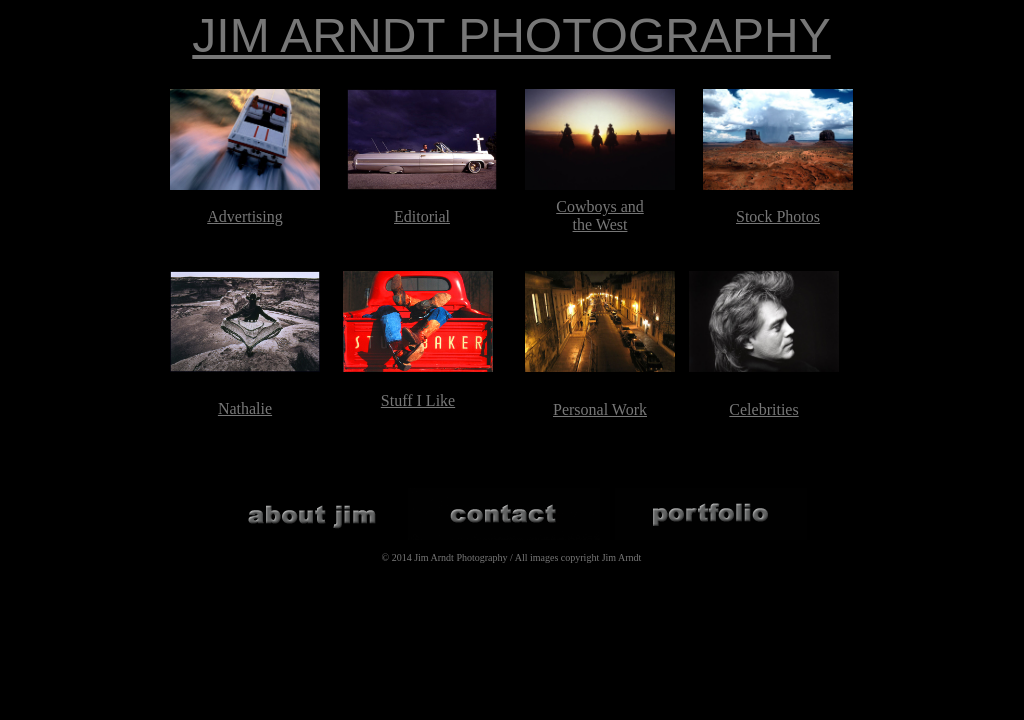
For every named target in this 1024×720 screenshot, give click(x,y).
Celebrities (763, 409)
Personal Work (600, 409)
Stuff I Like (418, 400)
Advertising (245, 216)
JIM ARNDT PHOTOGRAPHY (511, 35)
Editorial (422, 216)
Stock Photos (778, 216)
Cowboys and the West (600, 215)
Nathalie (245, 408)
